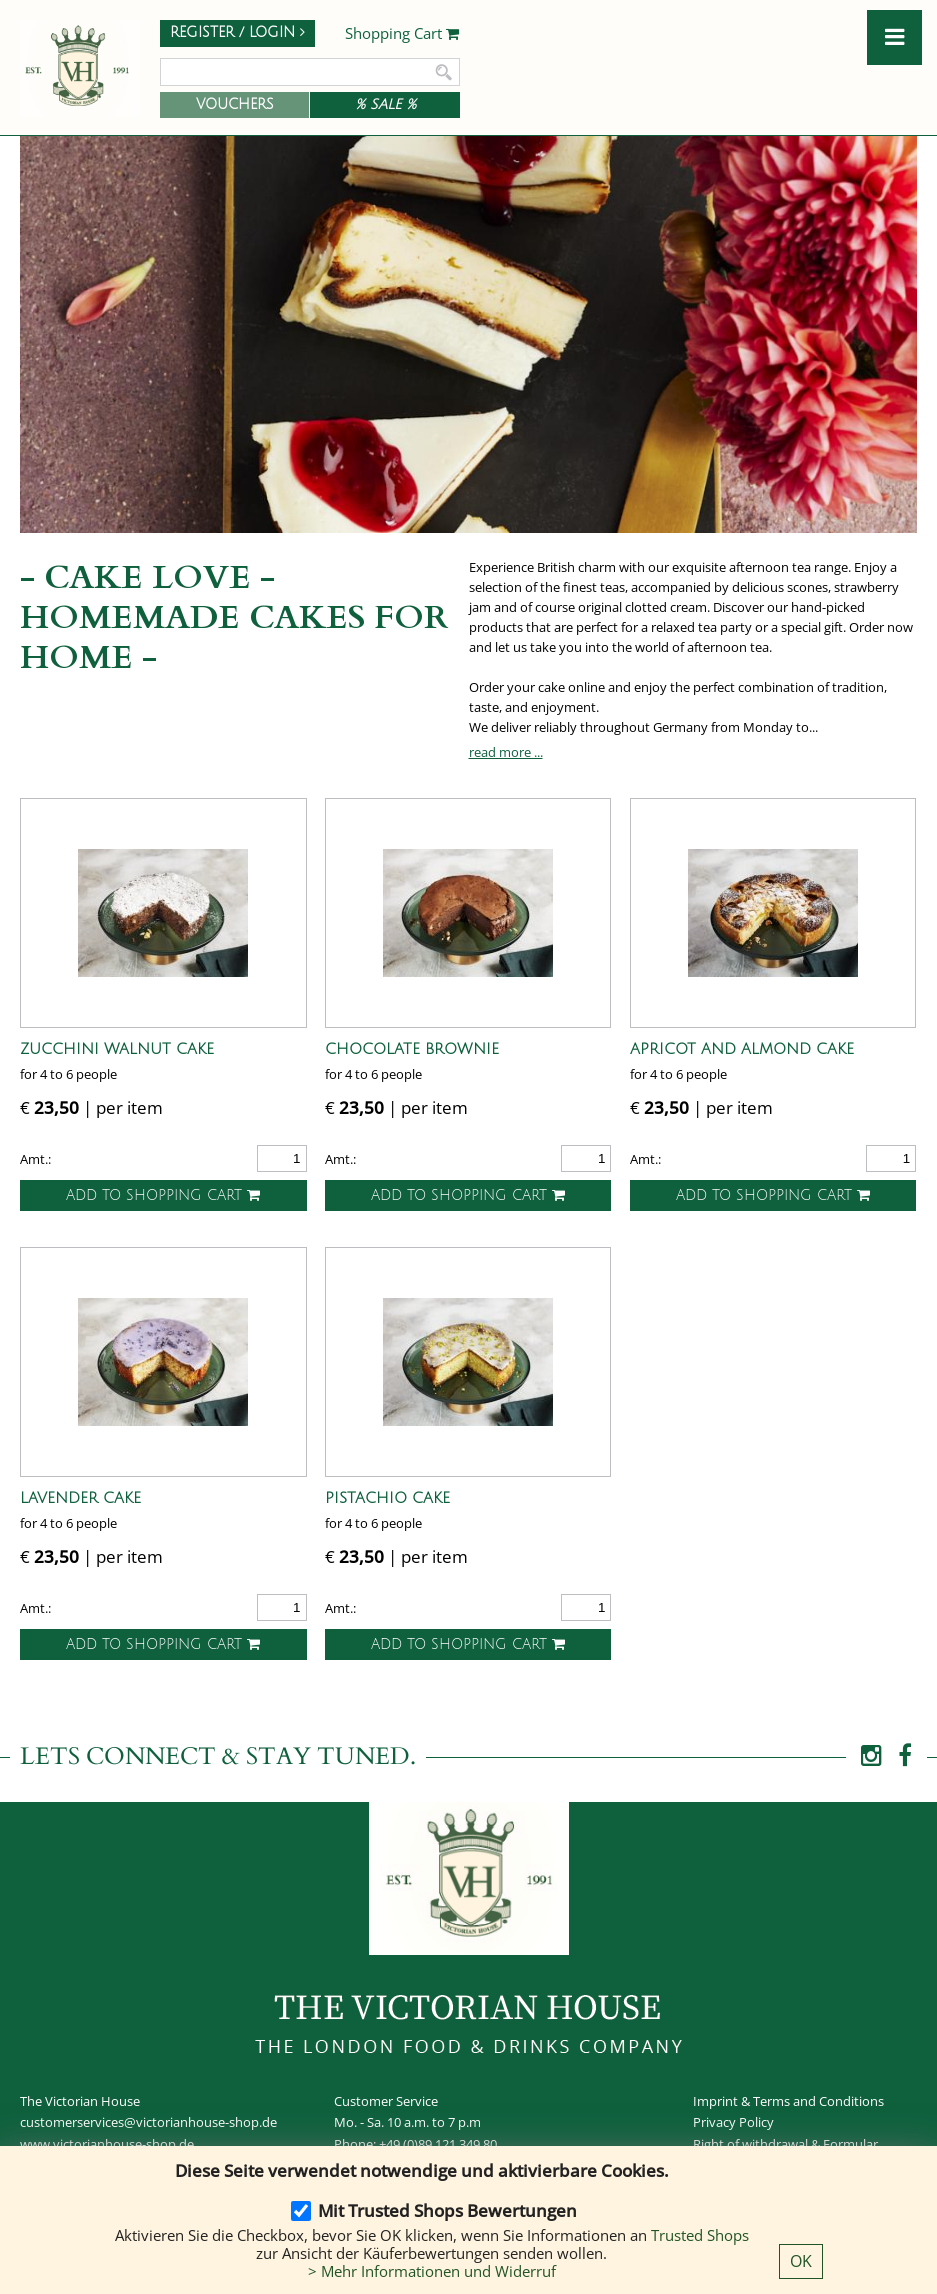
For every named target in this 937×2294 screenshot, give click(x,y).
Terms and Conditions (818, 2101)
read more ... (506, 752)
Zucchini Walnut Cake (117, 1049)
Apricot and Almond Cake (742, 1049)
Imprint (715, 2101)
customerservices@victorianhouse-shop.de (148, 2122)
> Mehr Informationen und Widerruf (432, 2271)
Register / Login (237, 32)
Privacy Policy (733, 2122)
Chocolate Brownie (412, 1049)
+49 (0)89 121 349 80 (438, 2144)
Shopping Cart (402, 34)
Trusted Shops (700, 2235)
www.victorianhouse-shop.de (107, 2144)
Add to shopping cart (163, 1195)
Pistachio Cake (387, 1498)
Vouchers (235, 104)
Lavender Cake (80, 1498)
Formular (850, 2144)
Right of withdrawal (750, 2144)
